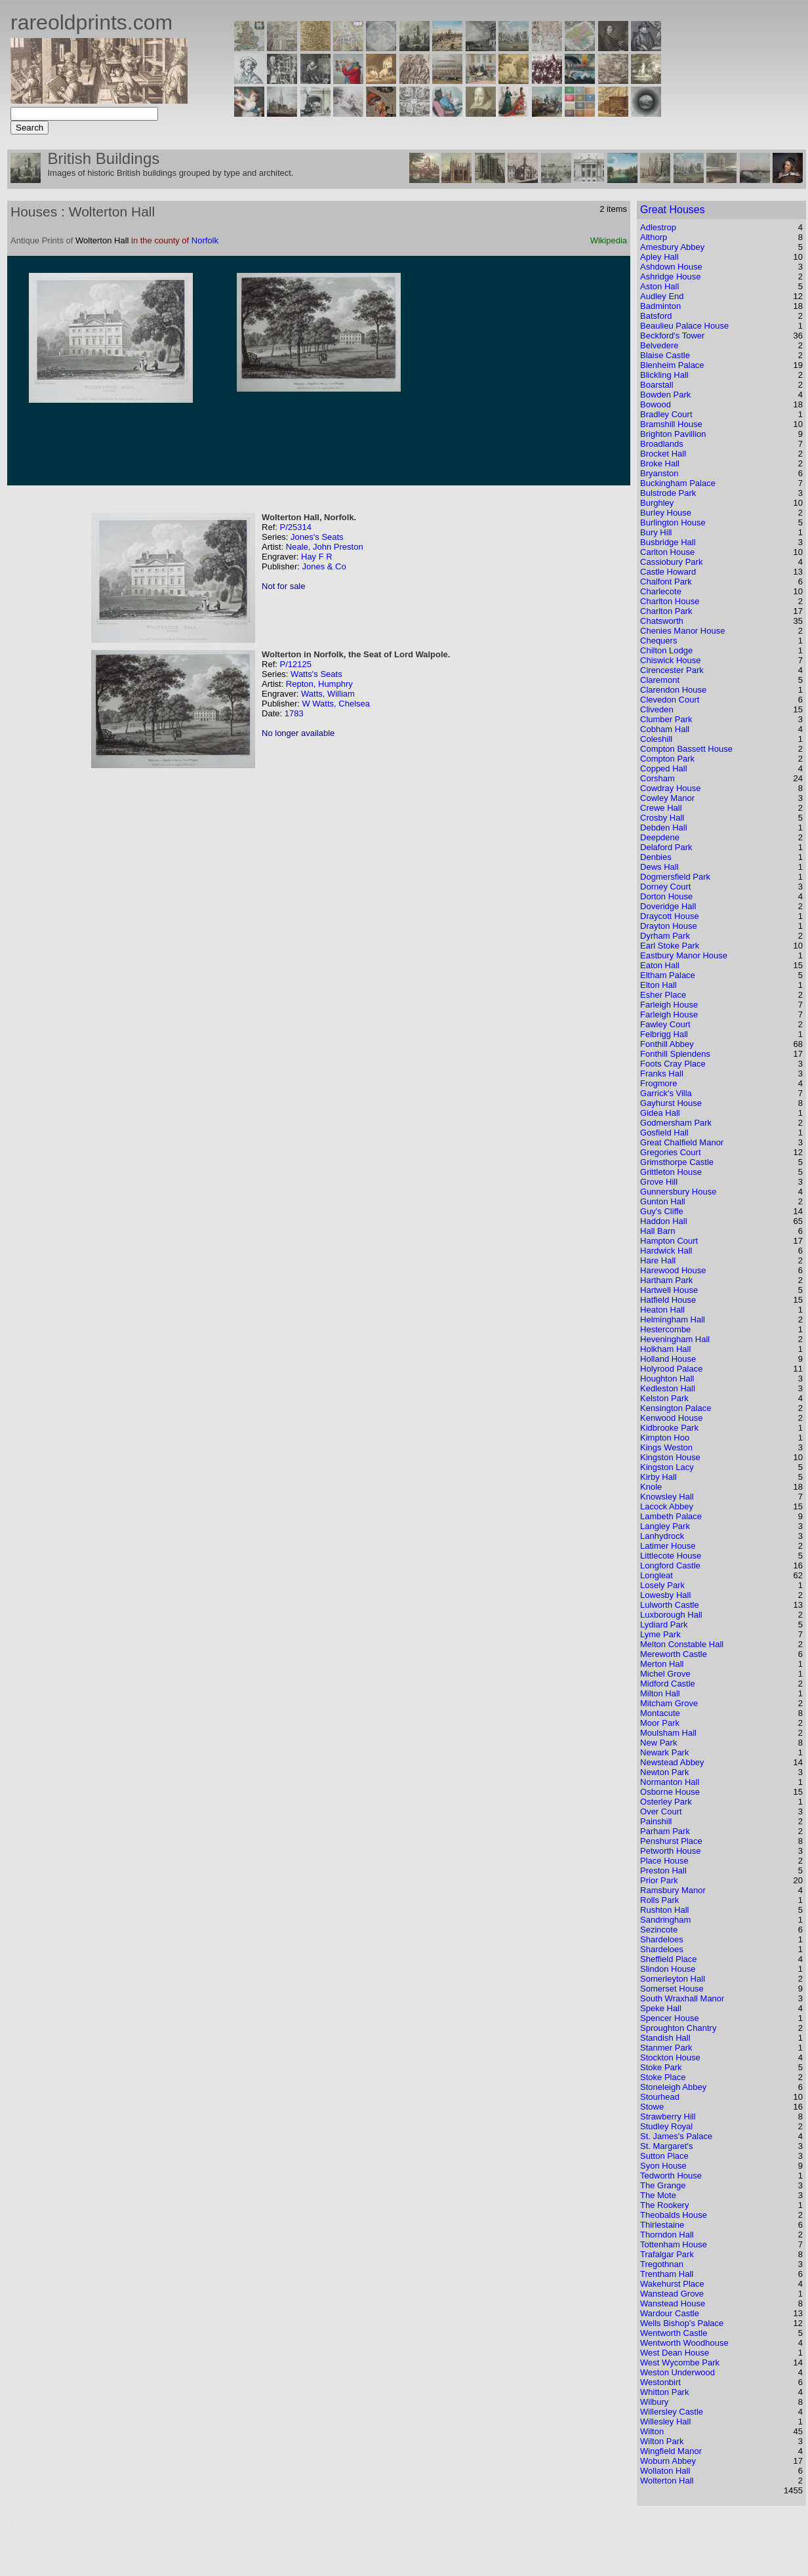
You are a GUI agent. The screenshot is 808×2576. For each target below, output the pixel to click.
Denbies (656, 857)
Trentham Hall (666, 2274)
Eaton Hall (659, 965)
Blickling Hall (664, 375)
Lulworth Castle (669, 1605)
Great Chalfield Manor (681, 1142)
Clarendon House (673, 690)
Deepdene (659, 837)
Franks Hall (661, 1073)
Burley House (665, 513)
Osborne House (670, 1792)
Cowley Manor (667, 798)
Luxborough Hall (671, 1615)
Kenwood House (671, 1418)
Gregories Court (670, 1152)
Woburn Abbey (668, 2461)
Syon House (663, 2166)
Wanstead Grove (672, 2294)
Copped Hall (663, 768)
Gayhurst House (671, 1103)
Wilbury (654, 2402)
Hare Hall (658, 1260)
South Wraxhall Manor (682, 1998)
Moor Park (659, 1723)
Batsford (656, 316)
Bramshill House (671, 424)
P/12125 (295, 664)
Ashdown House (671, 267)
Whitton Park (664, 2392)
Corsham (657, 778)
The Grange (662, 2185)
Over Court (661, 1811)
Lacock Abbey (666, 1506)
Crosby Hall (662, 818)
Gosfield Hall (664, 1132)
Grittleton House (671, 1172)
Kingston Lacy (667, 1467)
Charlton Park (666, 611)
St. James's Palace (676, 2136)
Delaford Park (666, 847)
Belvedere (659, 345)
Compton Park (667, 759)
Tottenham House (673, 2244)
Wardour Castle (669, 2313)
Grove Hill (658, 1182)
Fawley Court (665, 1024)
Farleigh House (669, 1005)
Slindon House (668, 1969)
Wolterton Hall (666, 2480)
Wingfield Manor (671, 2451)
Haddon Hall (663, 1221)
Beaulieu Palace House (684, 326)
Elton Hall (658, 985)
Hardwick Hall (666, 1251)
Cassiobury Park (671, 562)
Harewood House (673, 1270)
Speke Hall (660, 2008)
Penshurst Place (671, 1841)
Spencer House (669, 2018)
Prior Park (659, 1880)
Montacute (660, 1713)
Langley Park (665, 1526)
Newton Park (664, 1772)
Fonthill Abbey (667, 1044)
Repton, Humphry (319, 684)
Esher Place (663, 995)
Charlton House (669, 601)
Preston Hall (663, 1870)
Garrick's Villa (666, 1093)
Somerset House (672, 1988)
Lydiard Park (664, 1624)
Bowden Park (665, 394)
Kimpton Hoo (664, 1437)
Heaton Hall (662, 1310)
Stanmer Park (666, 2048)
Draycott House (669, 916)
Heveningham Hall (675, 1339)
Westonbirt (660, 2382)
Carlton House (667, 552)
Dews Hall (659, 867)
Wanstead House (672, 2303)
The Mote (658, 2195)
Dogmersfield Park (675, 877)
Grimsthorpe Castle (677, 1162)
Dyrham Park (665, 936)
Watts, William (328, 694)
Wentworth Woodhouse (684, 2343)
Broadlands (661, 444)
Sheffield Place (668, 1959)
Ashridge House (670, 276)
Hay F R (317, 557)
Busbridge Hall (668, 542)
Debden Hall (663, 827)
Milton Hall (660, 1693)
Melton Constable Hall (681, 1644)
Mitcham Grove (669, 1703)
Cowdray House (670, 788)
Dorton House (666, 896)
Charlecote (660, 591)
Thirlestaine (662, 2225)
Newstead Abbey (672, 1762)
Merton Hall (661, 1664)
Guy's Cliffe (661, 1211)
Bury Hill (656, 532)
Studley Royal (666, 2126)
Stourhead (659, 2097)
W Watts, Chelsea (336, 703)
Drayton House (668, 926)
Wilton (652, 2431)
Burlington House (673, 522)
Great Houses (672, 209)
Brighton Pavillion (673, 434)
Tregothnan (661, 2264)
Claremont (659, 680)
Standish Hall (665, 2038)
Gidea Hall (660, 1113)
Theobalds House (673, 2215)
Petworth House (670, 1851)
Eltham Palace (667, 975)
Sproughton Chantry (678, 2028)
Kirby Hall (658, 1477)
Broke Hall (659, 463)
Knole (651, 1487)
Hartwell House (669, 1290)
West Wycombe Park (679, 2362)
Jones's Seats (317, 537)
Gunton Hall (662, 1201)
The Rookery (664, 2205)
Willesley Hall (665, 2421)
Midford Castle (667, 1683)
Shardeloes (661, 1939)
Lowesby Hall (665, 1595)
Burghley (657, 503)
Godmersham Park (676, 1123)
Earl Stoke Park (669, 946)
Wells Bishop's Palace (681, 2323)
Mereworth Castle (673, 1654)
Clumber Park (666, 719)
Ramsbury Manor (673, 1890)
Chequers (658, 640)
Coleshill (656, 739)
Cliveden (657, 709)
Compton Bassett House (686, 749)
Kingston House (670, 1457)
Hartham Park (666, 1280)
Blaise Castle (665, 355)
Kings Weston (666, 1447)
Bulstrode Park (668, 493)
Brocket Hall (663, 454)
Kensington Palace (675, 1408)
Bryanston (659, 473)
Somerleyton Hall (672, 1979)
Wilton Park (661, 2441)
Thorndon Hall (667, 2234)
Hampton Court (669, 1241)
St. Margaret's (666, 2146)
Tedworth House (671, 2175)
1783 (294, 713)
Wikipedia (608, 240)
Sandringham (665, 1920)
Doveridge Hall (668, 906)
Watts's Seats (316, 674)
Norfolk (205, 240)
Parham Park (665, 1831)
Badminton (660, 306)
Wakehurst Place (672, 2284)
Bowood (655, 404)
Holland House (668, 1359)
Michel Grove (665, 1674)
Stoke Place (662, 2077)
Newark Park (664, 1752)
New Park (658, 1743)
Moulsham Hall (668, 1733)
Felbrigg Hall (664, 1034)
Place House (664, 1861)
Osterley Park (666, 1802)
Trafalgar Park (667, 2254)
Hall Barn (657, 1231)
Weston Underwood (677, 2372)
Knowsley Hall (667, 1497)
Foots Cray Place (673, 1064)
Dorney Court (665, 886)
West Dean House (674, 2353)
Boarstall (657, 385)
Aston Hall (659, 286)
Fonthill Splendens (675, 1054)
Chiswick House (670, 660)
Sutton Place (664, 2156)
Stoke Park (661, 2067)
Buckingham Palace (678, 483)
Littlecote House (670, 1556)
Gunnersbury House (678, 1191)
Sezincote (658, 1929)
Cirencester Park (672, 670)
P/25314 (295, 527)
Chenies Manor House (682, 631)
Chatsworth (661, 621)
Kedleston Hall (667, 1388)
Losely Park (662, 1585)
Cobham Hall (664, 729)
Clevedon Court (669, 700)
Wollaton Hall (665, 2471)
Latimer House (668, 1546)
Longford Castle (670, 1565)
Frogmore (658, 1083)
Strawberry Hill (668, 2116)
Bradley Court (666, 414)
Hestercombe (665, 1329)
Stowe (652, 2107)
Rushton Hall (664, 1910)
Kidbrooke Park (669, 1428)
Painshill (656, 1821)
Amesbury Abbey (672, 247)
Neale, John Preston (324, 547)
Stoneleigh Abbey (673, 2087)
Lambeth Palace (671, 1516)
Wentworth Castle (673, 2333)
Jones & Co (324, 566)
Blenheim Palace (672, 365)
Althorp (653, 237)
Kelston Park (664, 1398)
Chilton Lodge (666, 650)
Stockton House (670, 2057)
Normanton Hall (669, 1782)
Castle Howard (668, 572)
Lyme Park (660, 1634)
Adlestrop (658, 227)
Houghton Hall (667, 1378)
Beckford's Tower (672, 335)
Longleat (656, 1575)
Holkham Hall (665, 1349)
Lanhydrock (662, 1536)
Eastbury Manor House (683, 955)
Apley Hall (659, 257)
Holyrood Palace (671, 1369)
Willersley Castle (671, 2412)
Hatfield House (668, 1300)
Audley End (662, 296)
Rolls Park (659, 1900)
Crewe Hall (661, 808)
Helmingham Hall (672, 1319)
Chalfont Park (666, 581)
